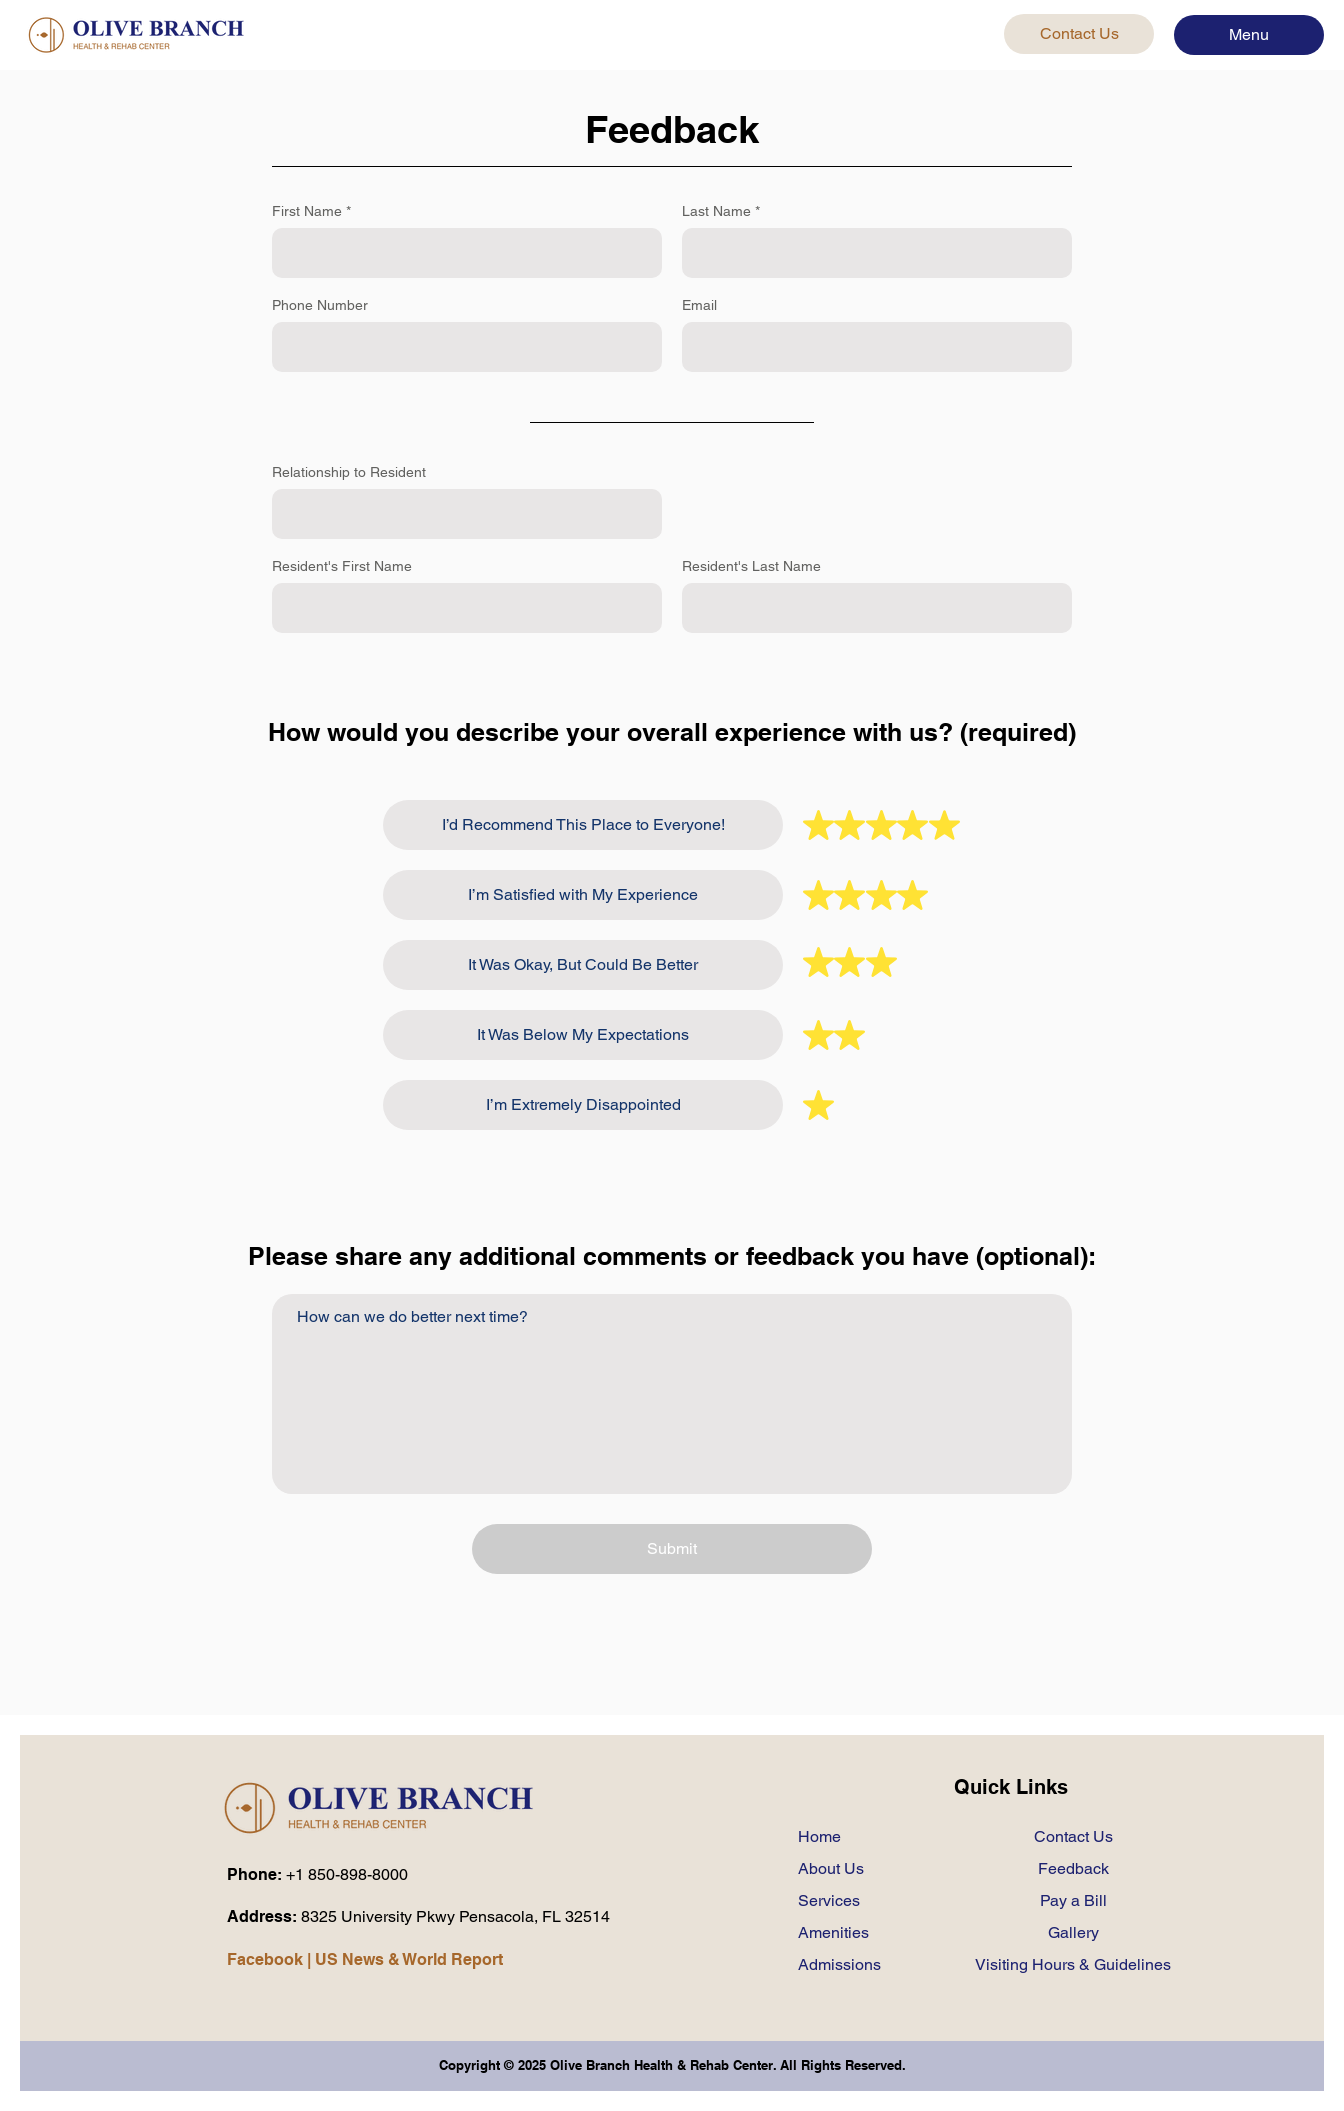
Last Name (716, 211)
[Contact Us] (1079, 34)
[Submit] (672, 1549)
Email (699, 305)
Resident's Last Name (751, 566)
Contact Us (1073, 1836)
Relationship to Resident (349, 472)
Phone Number (320, 305)
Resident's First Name (342, 566)
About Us (831, 1868)
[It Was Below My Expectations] (583, 1035)
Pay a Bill (1073, 1900)
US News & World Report (409, 1959)
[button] (1249, 35)
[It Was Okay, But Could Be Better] (583, 965)
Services (829, 1900)
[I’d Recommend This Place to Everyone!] (583, 825)
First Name (307, 211)
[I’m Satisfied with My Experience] (583, 895)
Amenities (833, 1932)
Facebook (265, 1959)
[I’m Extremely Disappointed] (583, 1105)
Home (819, 1836)
